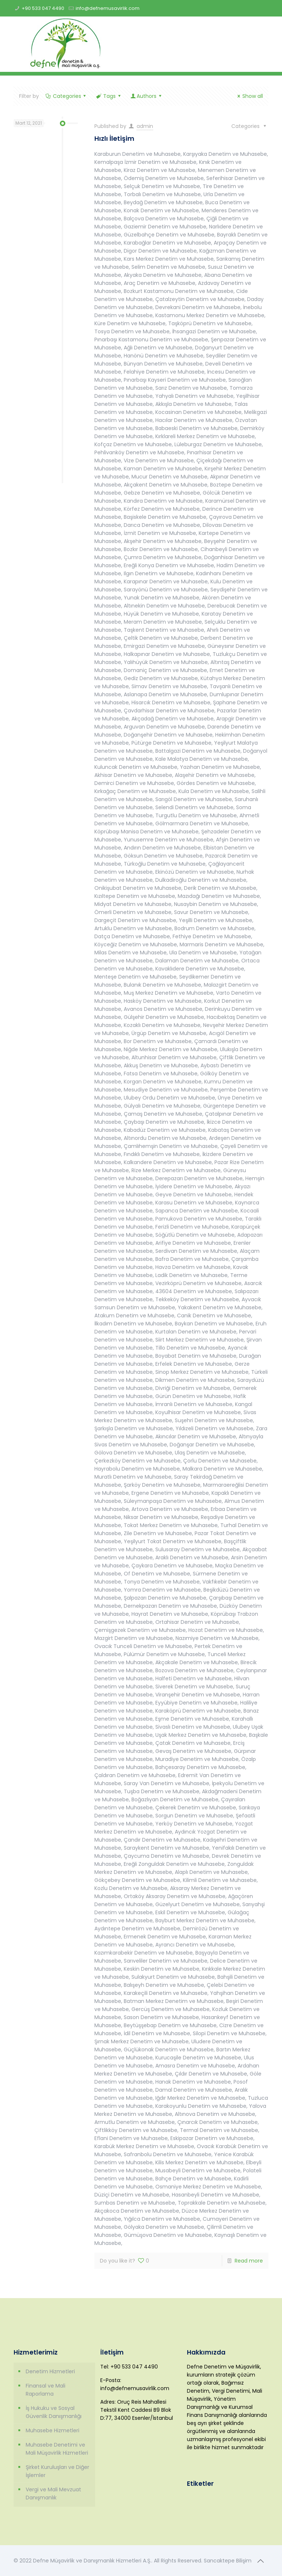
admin (145, 126)
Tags (109, 96)
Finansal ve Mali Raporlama (45, 2389)
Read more (249, 2260)
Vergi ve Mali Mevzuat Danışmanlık (53, 2493)
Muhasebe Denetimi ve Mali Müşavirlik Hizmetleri (57, 2448)
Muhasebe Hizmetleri (52, 2430)
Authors (146, 96)
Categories (66, 96)
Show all (249, 96)
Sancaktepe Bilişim (228, 2560)
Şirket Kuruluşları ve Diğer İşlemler (57, 2471)
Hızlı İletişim (114, 138)
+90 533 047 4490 (43, 8)
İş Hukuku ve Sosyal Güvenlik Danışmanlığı (54, 2412)
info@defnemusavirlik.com (108, 8)
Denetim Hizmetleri (50, 2371)
